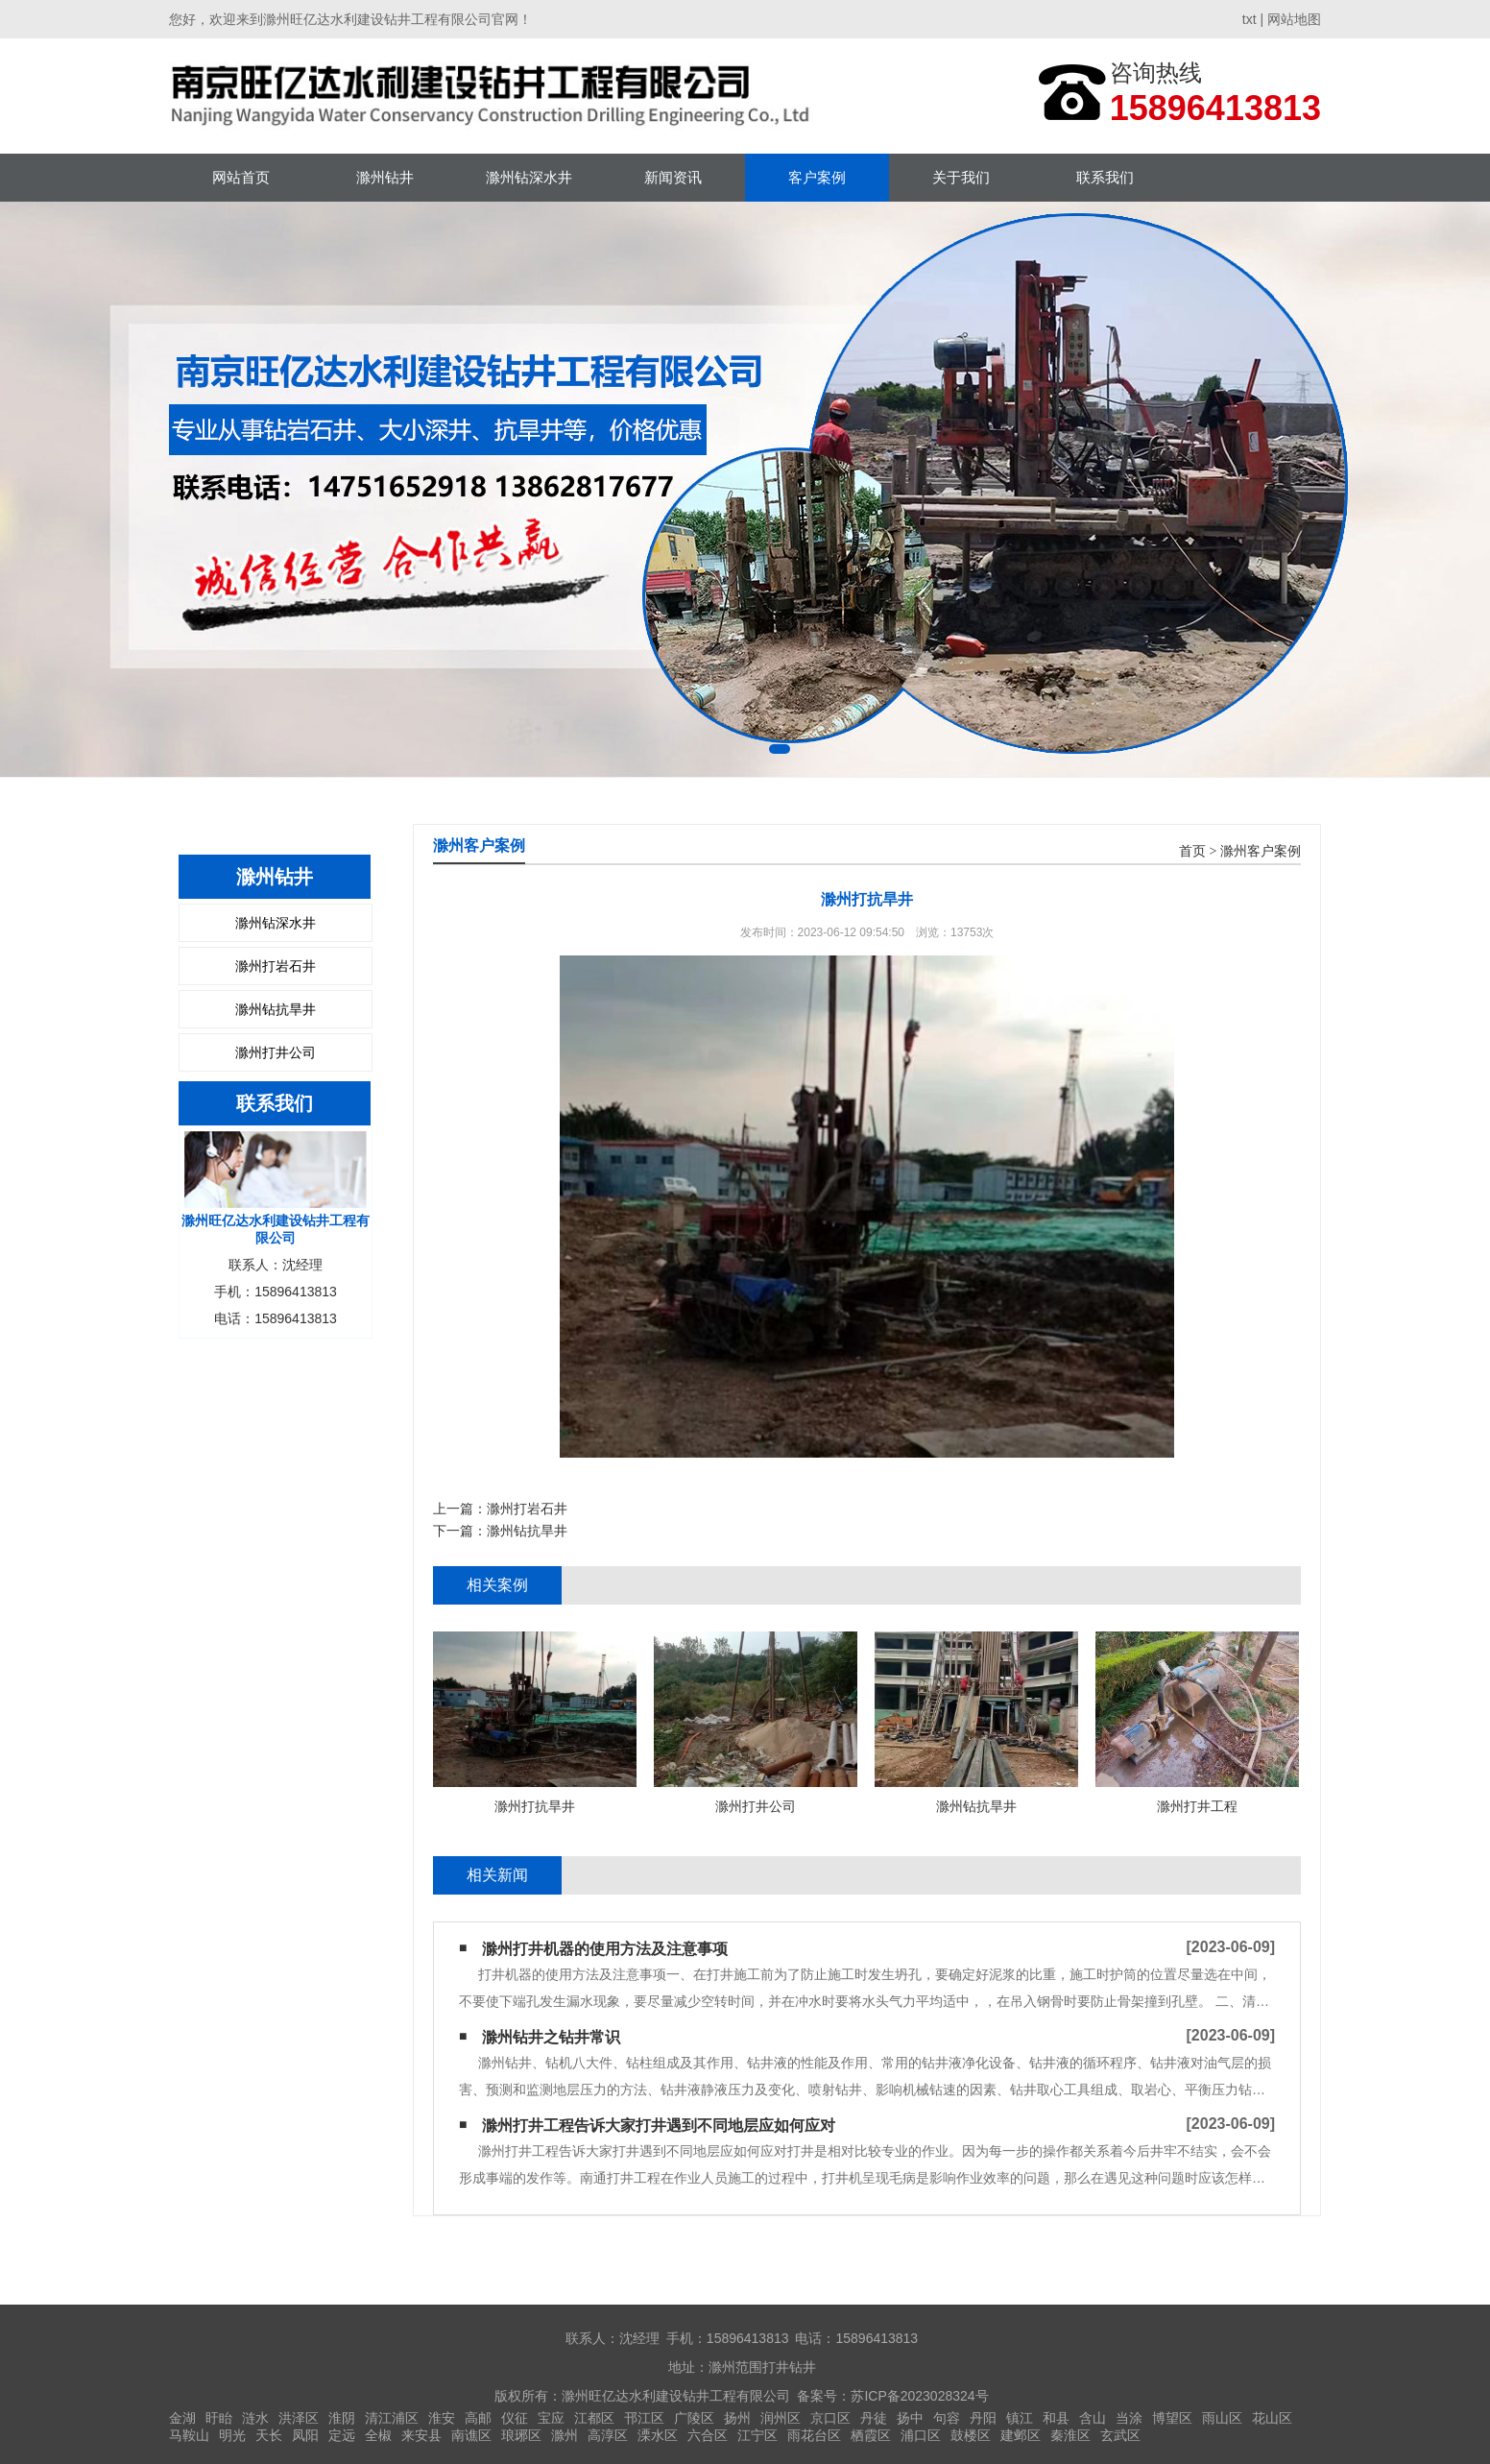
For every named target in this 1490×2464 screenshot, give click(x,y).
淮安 (441, 2418)
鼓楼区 (970, 2435)
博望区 (1172, 2418)
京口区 (830, 2418)
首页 (1192, 851)
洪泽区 (298, 2418)
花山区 (1272, 2418)
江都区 (594, 2418)
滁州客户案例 (1260, 851)
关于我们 (961, 177)
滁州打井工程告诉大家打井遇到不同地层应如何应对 (658, 2125)
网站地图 (1294, 19)
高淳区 (608, 2435)
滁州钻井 (385, 177)
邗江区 (644, 2418)
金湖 (182, 2418)
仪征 (514, 2418)
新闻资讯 (673, 177)
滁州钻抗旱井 (275, 1009)
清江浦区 (392, 2418)
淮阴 (341, 2418)
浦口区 (921, 2435)
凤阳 (305, 2435)
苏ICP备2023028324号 (919, 2396)
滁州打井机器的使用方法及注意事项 (605, 1949)
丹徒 (873, 2418)
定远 (341, 2435)
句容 (946, 2418)
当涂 (1129, 2418)
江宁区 (757, 2435)
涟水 (255, 2418)
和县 (1056, 2418)
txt (1249, 19)
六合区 (707, 2435)
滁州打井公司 (275, 1052)
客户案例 (817, 177)
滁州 (564, 2435)
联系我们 (1105, 177)
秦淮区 (1070, 2435)
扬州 (737, 2418)
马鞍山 (189, 2435)
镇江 (1019, 2418)
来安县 (421, 2435)
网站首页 (241, 177)
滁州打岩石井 (275, 966)
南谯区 (471, 2435)
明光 (232, 2435)
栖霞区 (871, 2435)
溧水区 (657, 2435)
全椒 (378, 2435)
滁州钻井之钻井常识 (551, 2037)
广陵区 (694, 2418)
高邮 (478, 2418)
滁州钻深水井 (529, 177)
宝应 (551, 2418)
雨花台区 (814, 2435)
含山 (1092, 2418)
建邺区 (1020, 2435)
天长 (268, 2435)
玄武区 (1120, 2435)
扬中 (910, 2418)
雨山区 (1222, 2418)
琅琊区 (521, 2435)
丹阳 (983, 2418)
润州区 (780, 2418)
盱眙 (218, 2418)
